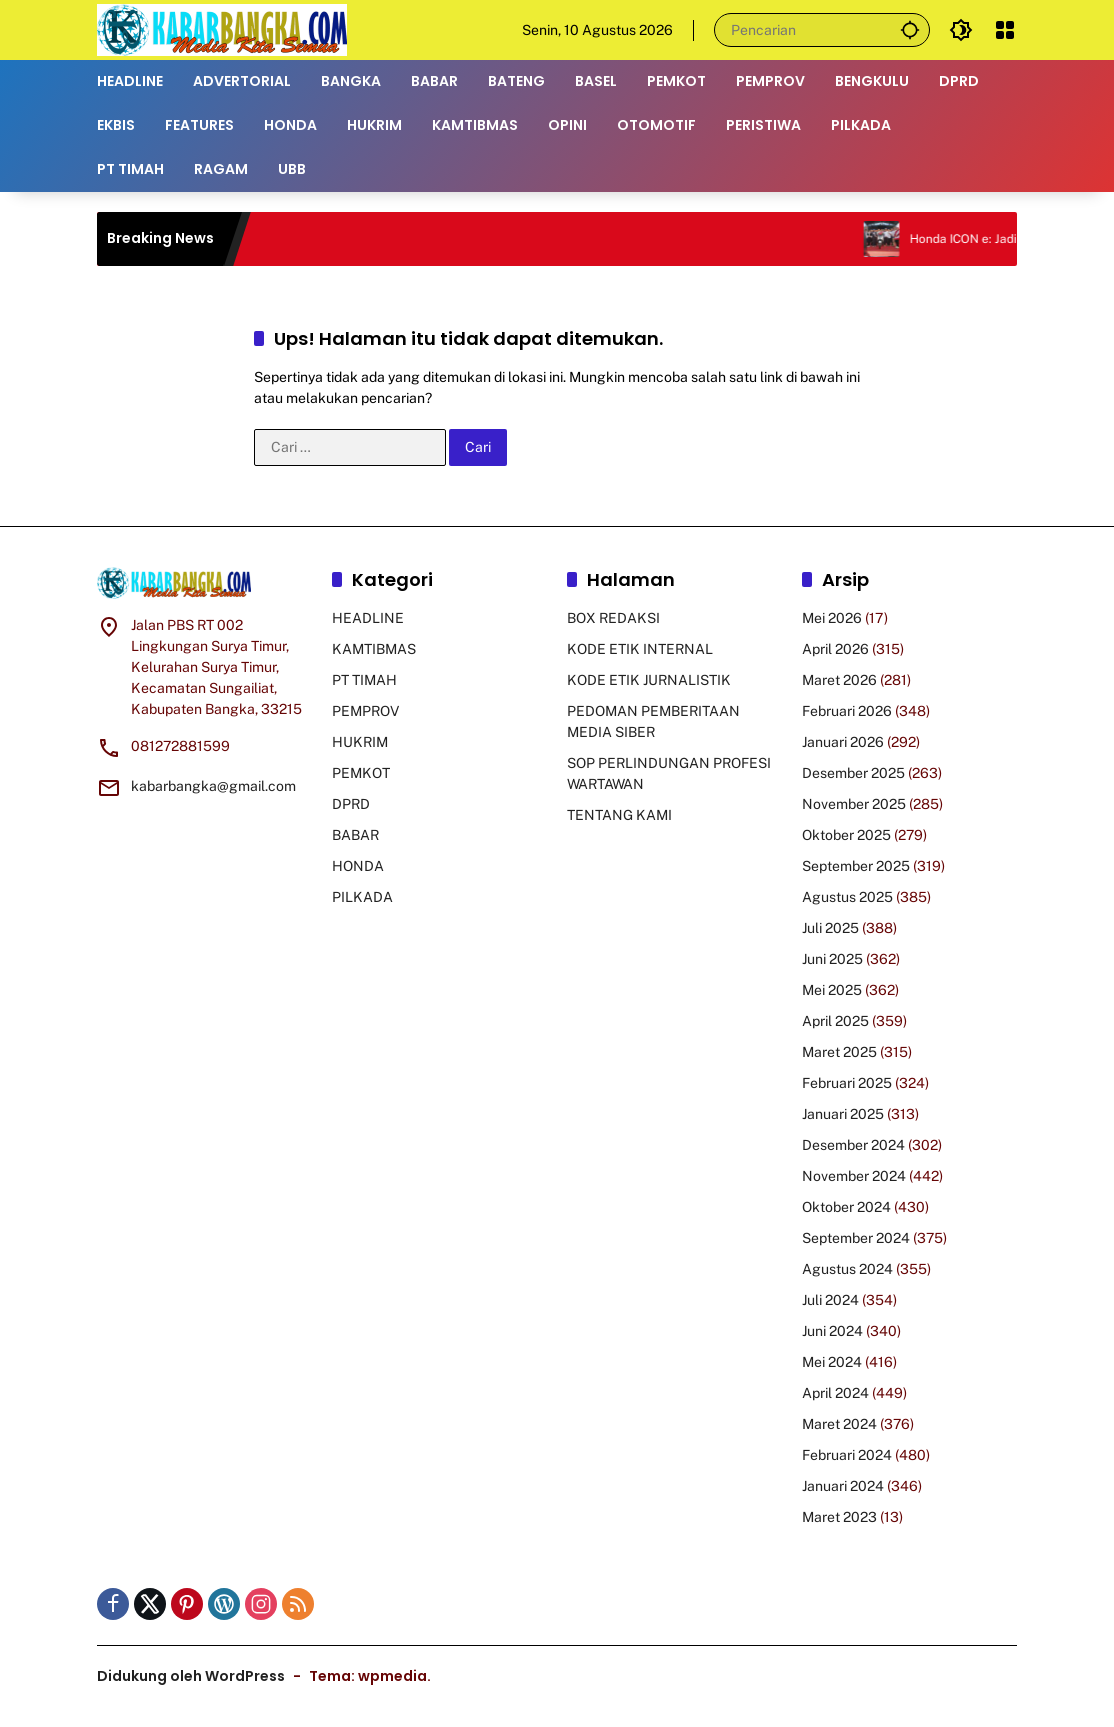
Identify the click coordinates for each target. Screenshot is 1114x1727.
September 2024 (856, 1238)
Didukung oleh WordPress (191, 1676)
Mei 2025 (832, 990)
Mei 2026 (832, 618)
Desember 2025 (853, 773)
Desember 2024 (853, 1145)
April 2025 (835, 1021)
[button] (909, 29)
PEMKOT (361, 773)
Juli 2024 (830, 1300)
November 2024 (854, 1176)
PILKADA (362, 897)
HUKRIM (360, 742)
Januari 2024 (843, 1486)
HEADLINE (368, 618)
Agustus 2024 (847, 1269)
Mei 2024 (832, 1362)
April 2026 (835, 649)
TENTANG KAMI (619, 815)
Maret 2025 (839, 1052)
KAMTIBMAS (374, 649)
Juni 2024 (832, 1331)
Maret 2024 (839, 1424)
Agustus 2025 (847, 897)
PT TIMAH (364, 680)
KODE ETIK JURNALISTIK (649, 680)
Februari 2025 (847, 1083)
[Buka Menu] (1005, 30)
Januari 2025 (843, 1114)
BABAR (355, 835)
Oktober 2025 (846, 835)
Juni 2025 (832, 959)
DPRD (351, 804)
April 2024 (835, 1393)
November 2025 (854, 804)
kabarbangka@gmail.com (213, 786)
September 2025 (856, 866)
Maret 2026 (839, 680)
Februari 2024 (847, 1455)
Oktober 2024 (846, 1207)
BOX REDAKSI (613, 618)
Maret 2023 (839, 1517)
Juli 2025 (830, 928)
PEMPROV (365, 711)
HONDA (358, 866)
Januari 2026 (843, 742)
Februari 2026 (847, 711)
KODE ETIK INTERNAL (640, 649)
